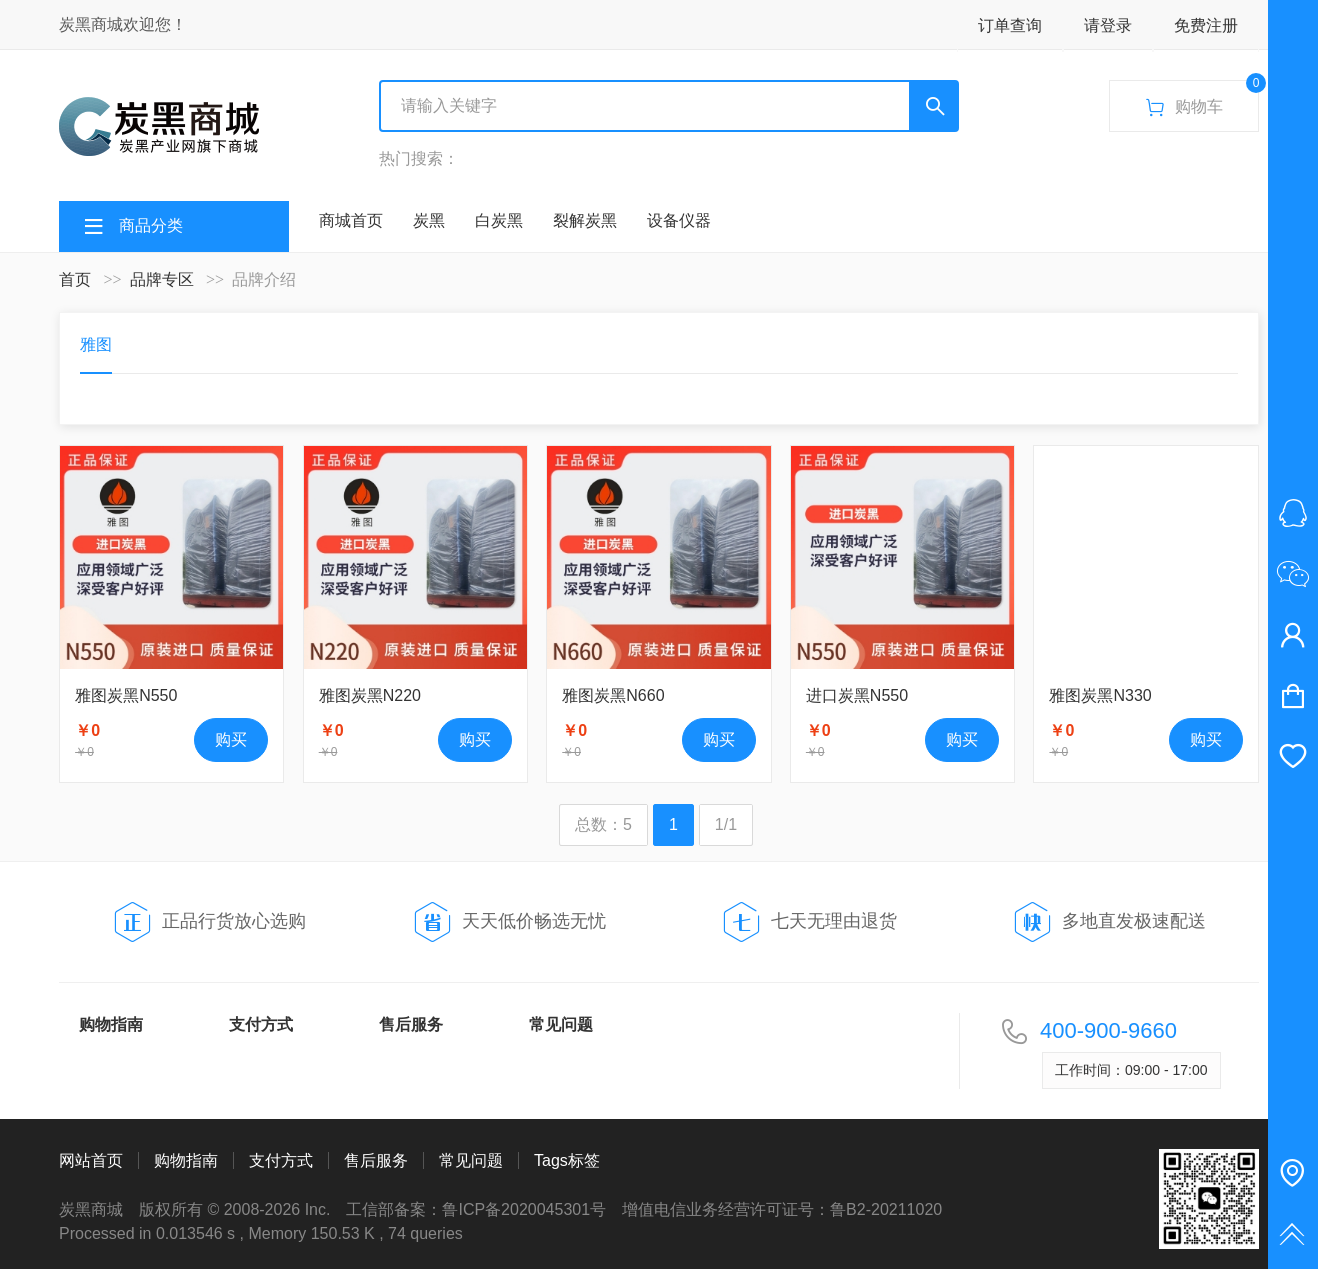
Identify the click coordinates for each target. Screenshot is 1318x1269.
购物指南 (111, 1024)
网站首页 (91, 1160)
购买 (231, 739)
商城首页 (351, 220)
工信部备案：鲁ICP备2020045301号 (476, 1209)
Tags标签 (567, 1160)
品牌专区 (162, 279)
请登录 (1108, 25)
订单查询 (1010, 25)
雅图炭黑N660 (613, 695)
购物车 (1201, 99)
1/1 (726, 824)
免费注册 (1206, 25)
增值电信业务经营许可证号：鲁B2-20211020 (782, 1209)
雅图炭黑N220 (370, 695)
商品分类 (151, 225)
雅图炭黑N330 (1100, 695)
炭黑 (429, 220)
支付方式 (261, 1024)
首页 (75, 279)
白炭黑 (499, 220)
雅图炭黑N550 (126, 695)
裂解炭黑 (585, 220)
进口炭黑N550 (857, 695)
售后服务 (411, 1024)
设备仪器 (679, 220)
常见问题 (561, 1024)
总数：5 (603, 824)
